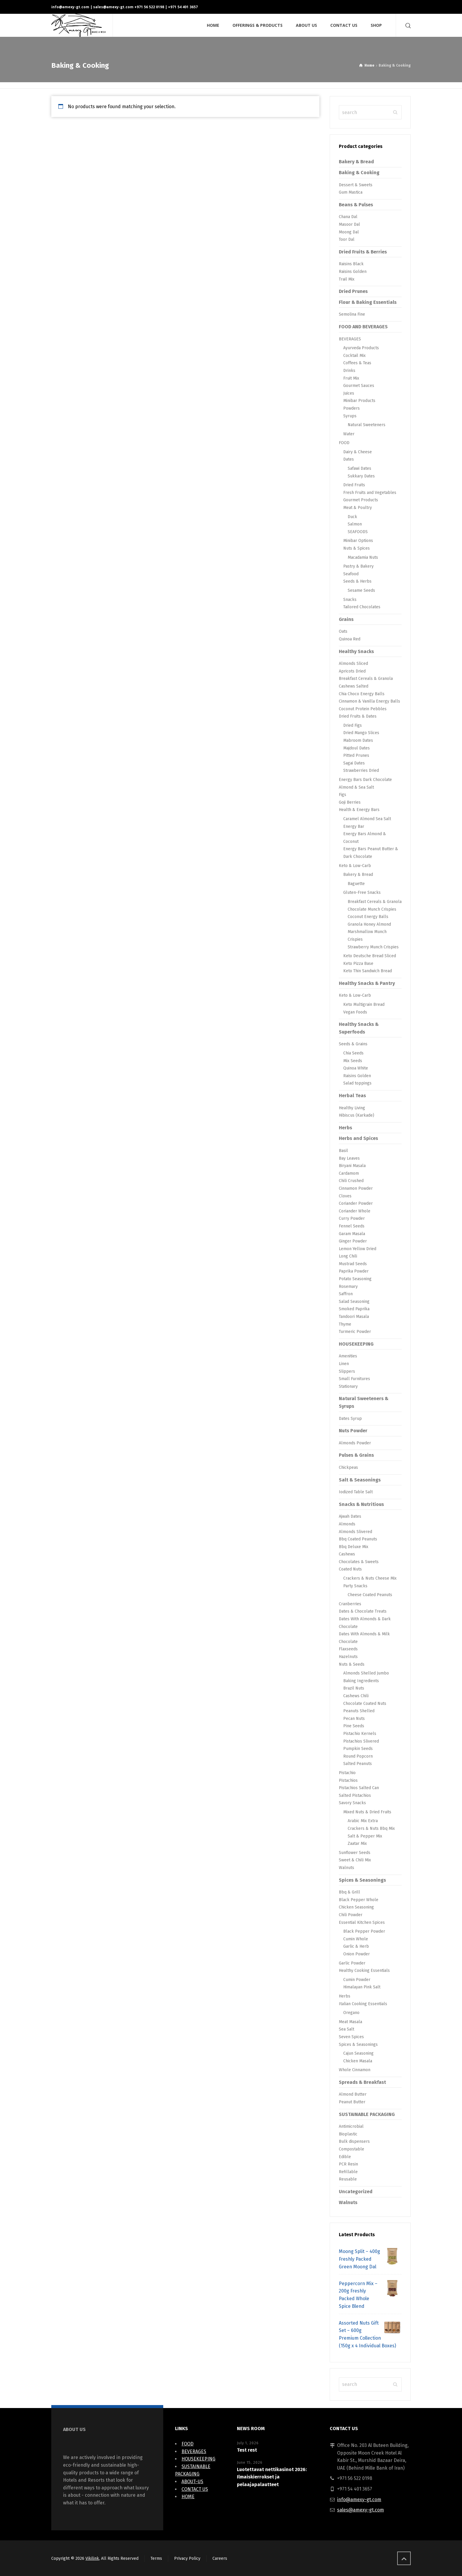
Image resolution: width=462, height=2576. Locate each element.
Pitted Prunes (356, 755)
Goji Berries (350, 802)
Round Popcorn (358, 1756)
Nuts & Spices (356, 548)
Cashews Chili (356, 1695)
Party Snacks (355, 1585)
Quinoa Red (349, 639)
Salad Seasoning (354, 1301)
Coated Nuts (350, 1569)
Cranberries (350, 1603)
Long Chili (348, 1256)
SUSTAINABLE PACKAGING (367, 2114)
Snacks (350, 599)
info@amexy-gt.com (70, 6)
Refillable (348, 2171)
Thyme (345, 1324)
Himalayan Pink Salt (361, 1987)
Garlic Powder (352, 1963)
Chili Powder (350, 1914)
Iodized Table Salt (356, 1491)
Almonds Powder (355, 1443)
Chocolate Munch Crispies (372, 909)
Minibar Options (358, 540)
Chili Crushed (351, 1180)
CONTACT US (195, 2489)
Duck (352, 516)
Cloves (345, 1196)
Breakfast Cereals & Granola (366, 678)
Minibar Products (359, 400)
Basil (343, 1150)
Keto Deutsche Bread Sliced (369, 955)
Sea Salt (346, 2029)
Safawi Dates (359, 468)
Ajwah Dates (350, 1516)
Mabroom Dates (358, 740)
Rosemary (348, 1286)
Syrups (350, 415)
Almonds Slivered (355, 1531)
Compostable (351, 2149)
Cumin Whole (355, 1939)
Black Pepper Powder (364, 1931)
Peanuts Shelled (358, 1710)
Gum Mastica (350, 192)
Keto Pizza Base (358, 963)
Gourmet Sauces (358, 385)
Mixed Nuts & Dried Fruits (367, 1811)
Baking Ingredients (361, 1680)
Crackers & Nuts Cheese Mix (370, 1578)
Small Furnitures (354, 1378)
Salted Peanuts (357, 1763)
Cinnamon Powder (356, 1188)
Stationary (348, 1386)
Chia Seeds (353, 1053)
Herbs (345, 1127)
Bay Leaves (349, 1158)
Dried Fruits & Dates (358, 716)
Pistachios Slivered (361, 1741)
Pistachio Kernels (359, 1733)
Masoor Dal (349, 224)
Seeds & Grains (353, 1043)
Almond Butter (353, 2094)
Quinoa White (355, 1068)
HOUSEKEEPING (356, 1344)
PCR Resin (348, 2164)
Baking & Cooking (359, 172)
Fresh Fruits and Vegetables (369, 492)
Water (348, 433)
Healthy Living (352, 1107)
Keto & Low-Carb (355, 865)
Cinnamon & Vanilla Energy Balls (369, 701)
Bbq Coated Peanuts (358, 1539)
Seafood (351, 573)
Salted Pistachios (355, 1795)
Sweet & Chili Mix (355, 1860)
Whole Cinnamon (354, 2069)
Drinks (349, 370)
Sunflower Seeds (354, 1852)
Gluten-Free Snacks (362, 892)
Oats (343, 631)
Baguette (356, 883)
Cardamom (349, 1173)
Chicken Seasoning (356, 1907)
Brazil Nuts (353, 1688)
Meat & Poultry (357, 507)
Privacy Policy (187, 2558)
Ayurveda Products (361, 347)
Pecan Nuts (354, 1718)
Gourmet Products (360, 499)
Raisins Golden (353, 271)
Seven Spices (351, 2036)
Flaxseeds (348, 1649)
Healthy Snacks (356, 651)
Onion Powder (356, 1954)
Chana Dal (348, 216)
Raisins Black (351, 263)
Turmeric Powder (355, 1331)
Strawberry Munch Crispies (373, 947)
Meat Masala (350, 2021)
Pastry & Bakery (358, 566)
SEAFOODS (358, 531)
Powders (351, 408)
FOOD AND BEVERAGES (363, 326)
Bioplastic (348, 2134)
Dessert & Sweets (355, 184)
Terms (156, 2558)
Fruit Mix (351, 378)
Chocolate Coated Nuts (364, 1703)
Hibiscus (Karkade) (356, 1115)
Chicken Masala (357, 2061)
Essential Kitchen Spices (362, 1922)
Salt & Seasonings (360, 1480)
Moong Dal (349, 232)
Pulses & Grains (356, 1455)
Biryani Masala (352, 1165)
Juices (348, 393)
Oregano (351, 2012)
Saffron (346, 1293)
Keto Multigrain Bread (364, 1004)
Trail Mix (346, 279)
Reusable (348, 2179)
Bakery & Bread (356, 161)
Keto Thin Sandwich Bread (367, 970)
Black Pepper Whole (358, 1899)
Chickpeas (348, 1467)
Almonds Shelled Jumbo (366, 1673)
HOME (188, 2496)
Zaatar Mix (357, 1843)
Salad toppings (357, 1083)
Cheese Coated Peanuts (370, 1594)
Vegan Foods (355, 1012)
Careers (219, 2558)
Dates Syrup (350, 1418)
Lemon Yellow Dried (357, 1248)
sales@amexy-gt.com (360, 2510)
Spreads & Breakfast (362, 2082)
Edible (345, 2156)
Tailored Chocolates (361, 606)
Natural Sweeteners (366, 424)
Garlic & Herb (356, 1946)
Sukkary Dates (361, 476)
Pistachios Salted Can (359, 1787)
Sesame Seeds (361, 590)
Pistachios (348, 1780)
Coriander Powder (356, 1203)
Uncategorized (355, 2191)
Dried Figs (352, 725)
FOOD (344, 442)
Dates (348, 459)
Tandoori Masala (354, 1316)
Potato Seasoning (355, 1278)
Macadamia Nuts (363, 557)
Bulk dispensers (354, 2141)
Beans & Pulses (356, 204)
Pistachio (347, 1772)
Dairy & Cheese (357, 451)
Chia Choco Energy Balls (362, 693)
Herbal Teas (352, 1095)
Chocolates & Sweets (359, 1561)
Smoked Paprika (354, 1308)
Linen (344, 1363)
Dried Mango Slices (361, 732)
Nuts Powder (353, 1430)
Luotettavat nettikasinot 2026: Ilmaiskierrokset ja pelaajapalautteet (272, 2477)
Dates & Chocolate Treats (363, 1611)
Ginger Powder (353, 1241)
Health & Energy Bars (359, 809)
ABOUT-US (192, 2481)
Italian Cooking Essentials (363, 2003)
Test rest (247, 2450)
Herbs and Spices (358, 1138)
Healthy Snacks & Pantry (367, 983)
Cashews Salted (353, 686)
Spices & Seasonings (362, 1880)
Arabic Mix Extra (363, 1820)
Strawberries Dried (361, 770)
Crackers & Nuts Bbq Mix (371, 1828)
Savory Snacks (352, 1802)
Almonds (347, 1524)
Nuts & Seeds (351, 1664)
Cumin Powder (356, 1979)
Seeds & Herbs (357, 581)
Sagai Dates (354, 763)
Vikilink (92, 2558)
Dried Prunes (353, 291)
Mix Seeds (352, 1060)
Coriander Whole (354, 1211)
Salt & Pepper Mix (365, 1836)
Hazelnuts (348, 1656)
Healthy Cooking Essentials (364, 1970)
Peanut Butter (352, 2101)
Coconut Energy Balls (368, 916)
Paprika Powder (354, 1271)
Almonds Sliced (353, 663)
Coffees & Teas (357, 362)
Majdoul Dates (356, 748)
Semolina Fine (352, 314)
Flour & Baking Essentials (368, 302)
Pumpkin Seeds (358, 1748)
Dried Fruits (354, 484)
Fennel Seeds (351, 1226)
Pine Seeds (353, 1725)
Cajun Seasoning (358, 2053)
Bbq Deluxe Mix (353, 1546)
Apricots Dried (352, 671)
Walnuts (346, 1867)
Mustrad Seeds (353, 1263)
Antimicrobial (351, 2126)
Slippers (347, 1371)
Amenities (348, 1356)
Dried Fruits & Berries (363, 252)
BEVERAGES (350, 339)
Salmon (355, 524)
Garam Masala (352, 1233)
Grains (346, 619)
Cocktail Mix (354, 355)
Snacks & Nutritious (361, 1504)
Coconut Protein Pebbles (363, 708)
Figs (342, 794)
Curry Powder (352, 1218)
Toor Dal (346, 239)
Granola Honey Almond (369, 924)
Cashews (347, 1554)
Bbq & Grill (349, 1892)
